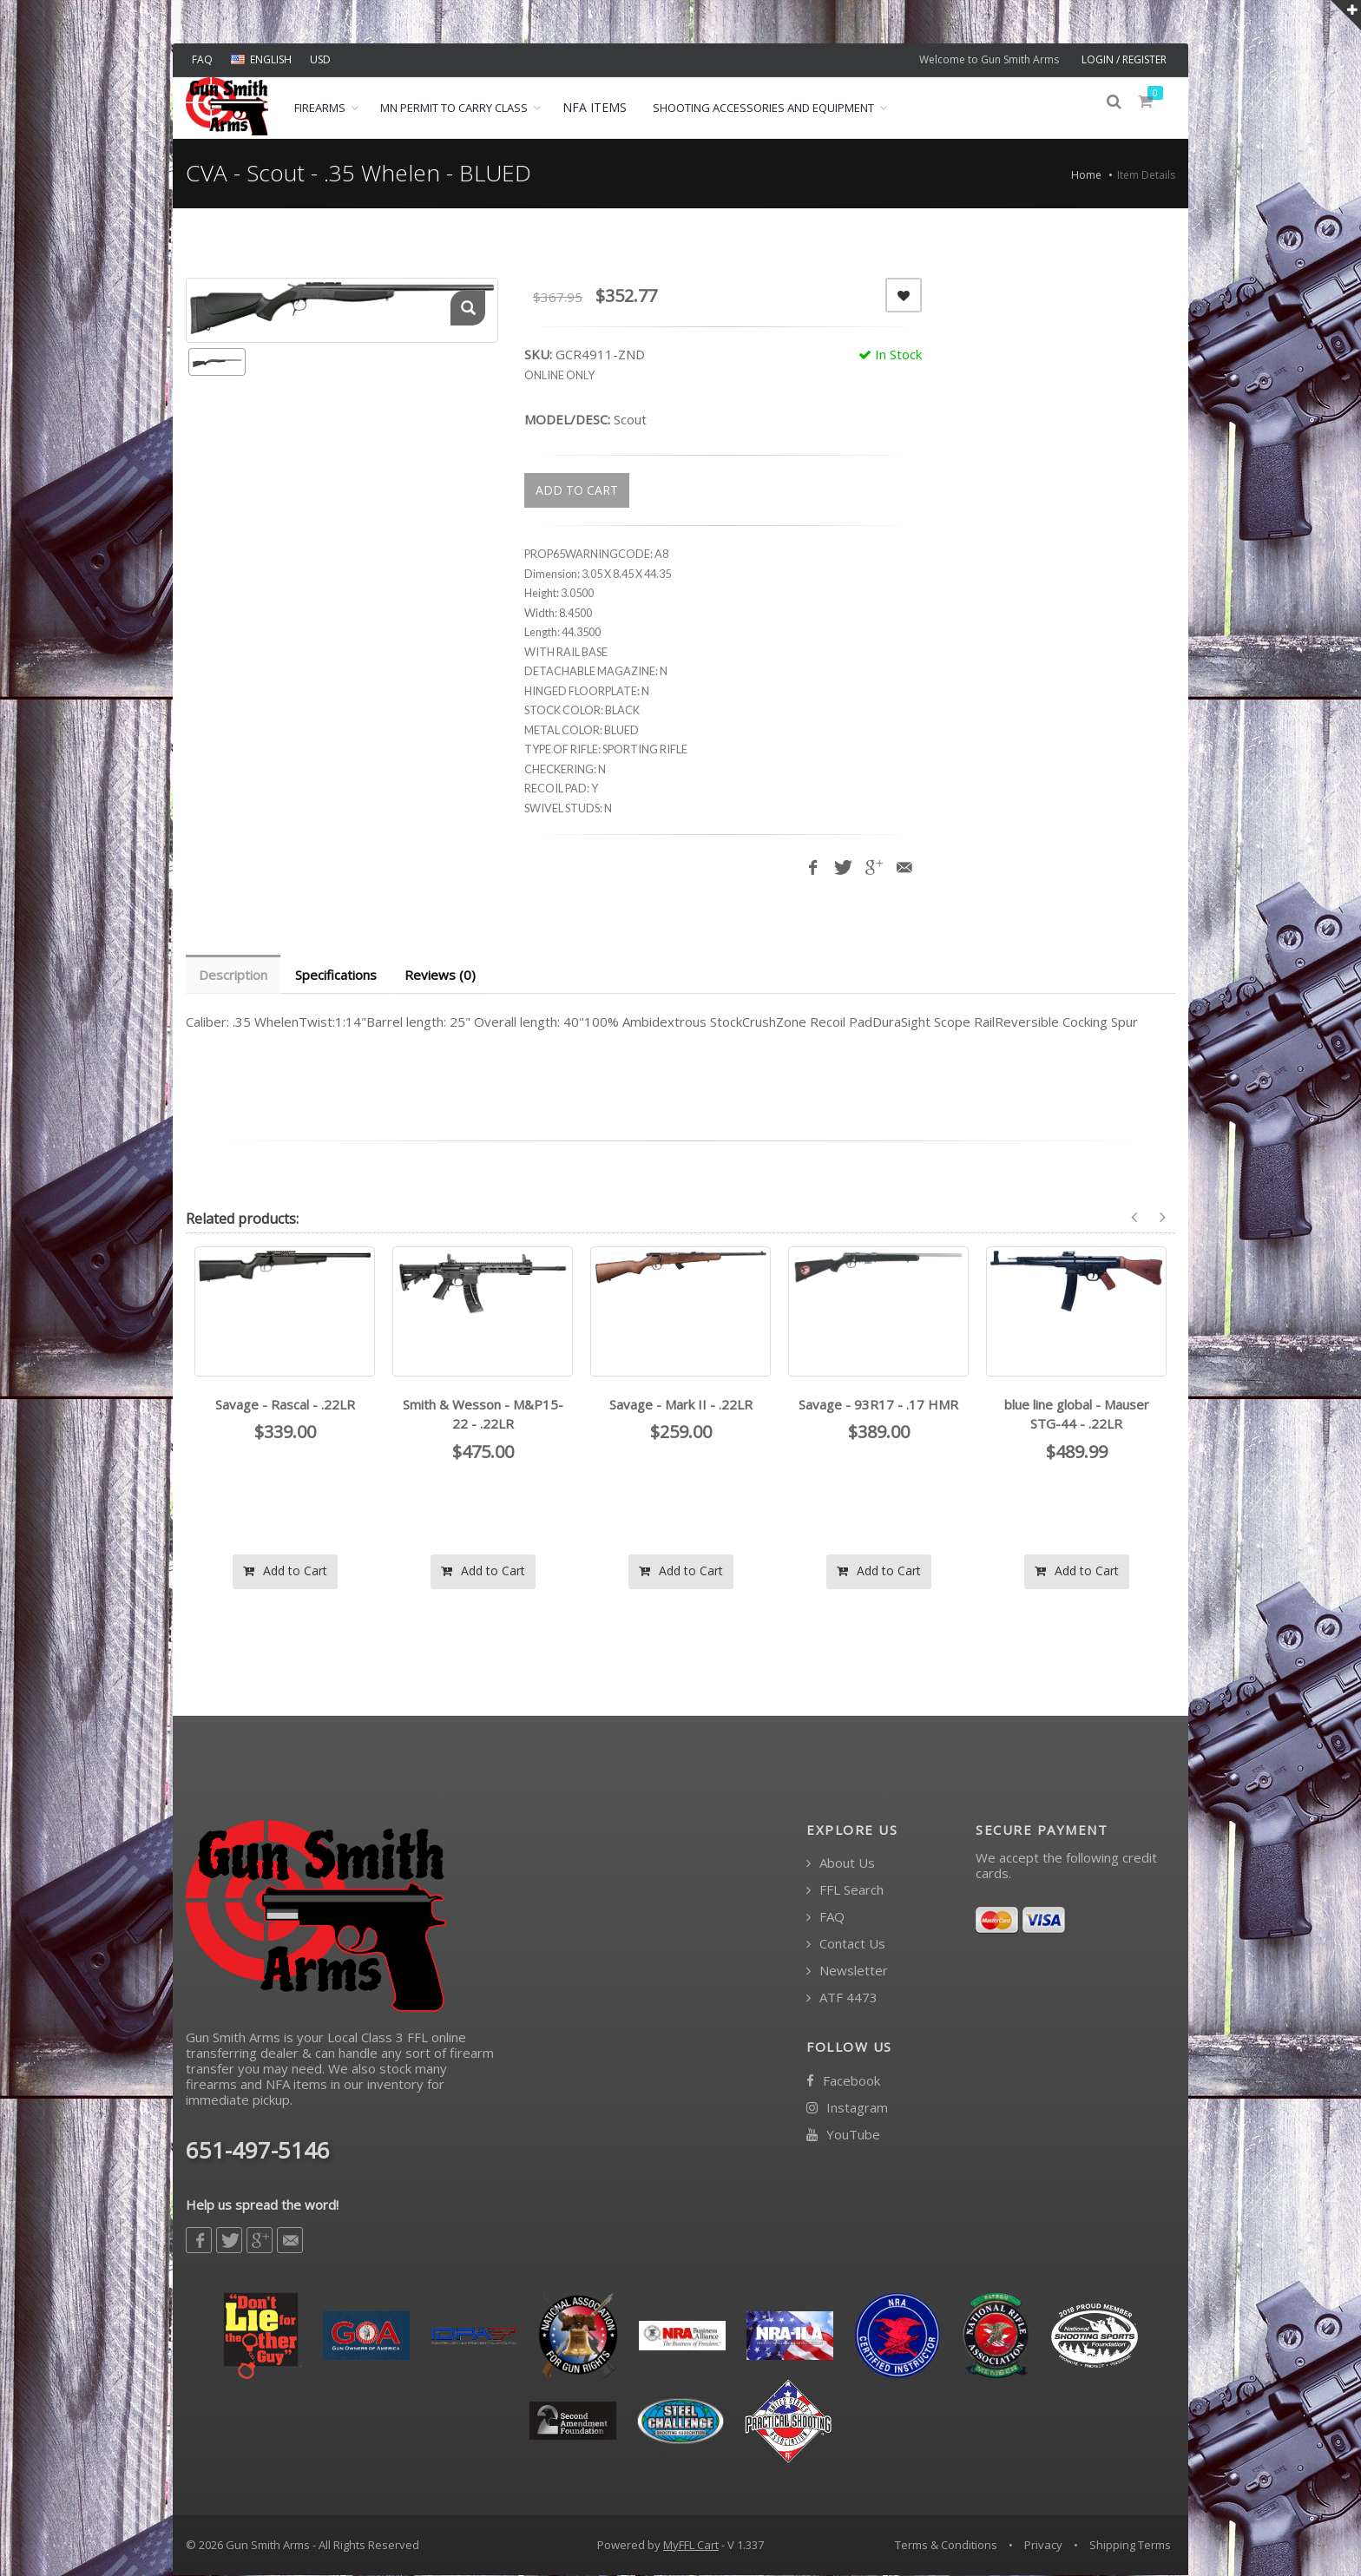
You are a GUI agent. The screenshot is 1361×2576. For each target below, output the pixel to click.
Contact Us (845, 1944)
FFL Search (845, 1891)
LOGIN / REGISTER (1124, 59)
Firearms (319, 107)
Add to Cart (285, 1571)
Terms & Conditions (946, 2545)
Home (1086, 175)
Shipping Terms (1130, 2545)
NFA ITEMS (594, 107)
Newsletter (847, 1971)
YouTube (843, 2135)
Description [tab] (234, 974)
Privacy (1043, 2545)
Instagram (847, 2108)
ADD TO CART (577, 490)
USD (320, 59)
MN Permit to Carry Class (454, 107)
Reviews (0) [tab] (444, 974)
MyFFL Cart (691, 2545)
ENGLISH (261, 59)
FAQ (202, 59)
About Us (840, 1864)
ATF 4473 (842, 1998)
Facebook (843, 2081)
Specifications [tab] (338, 974)
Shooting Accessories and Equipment (763, 107)
